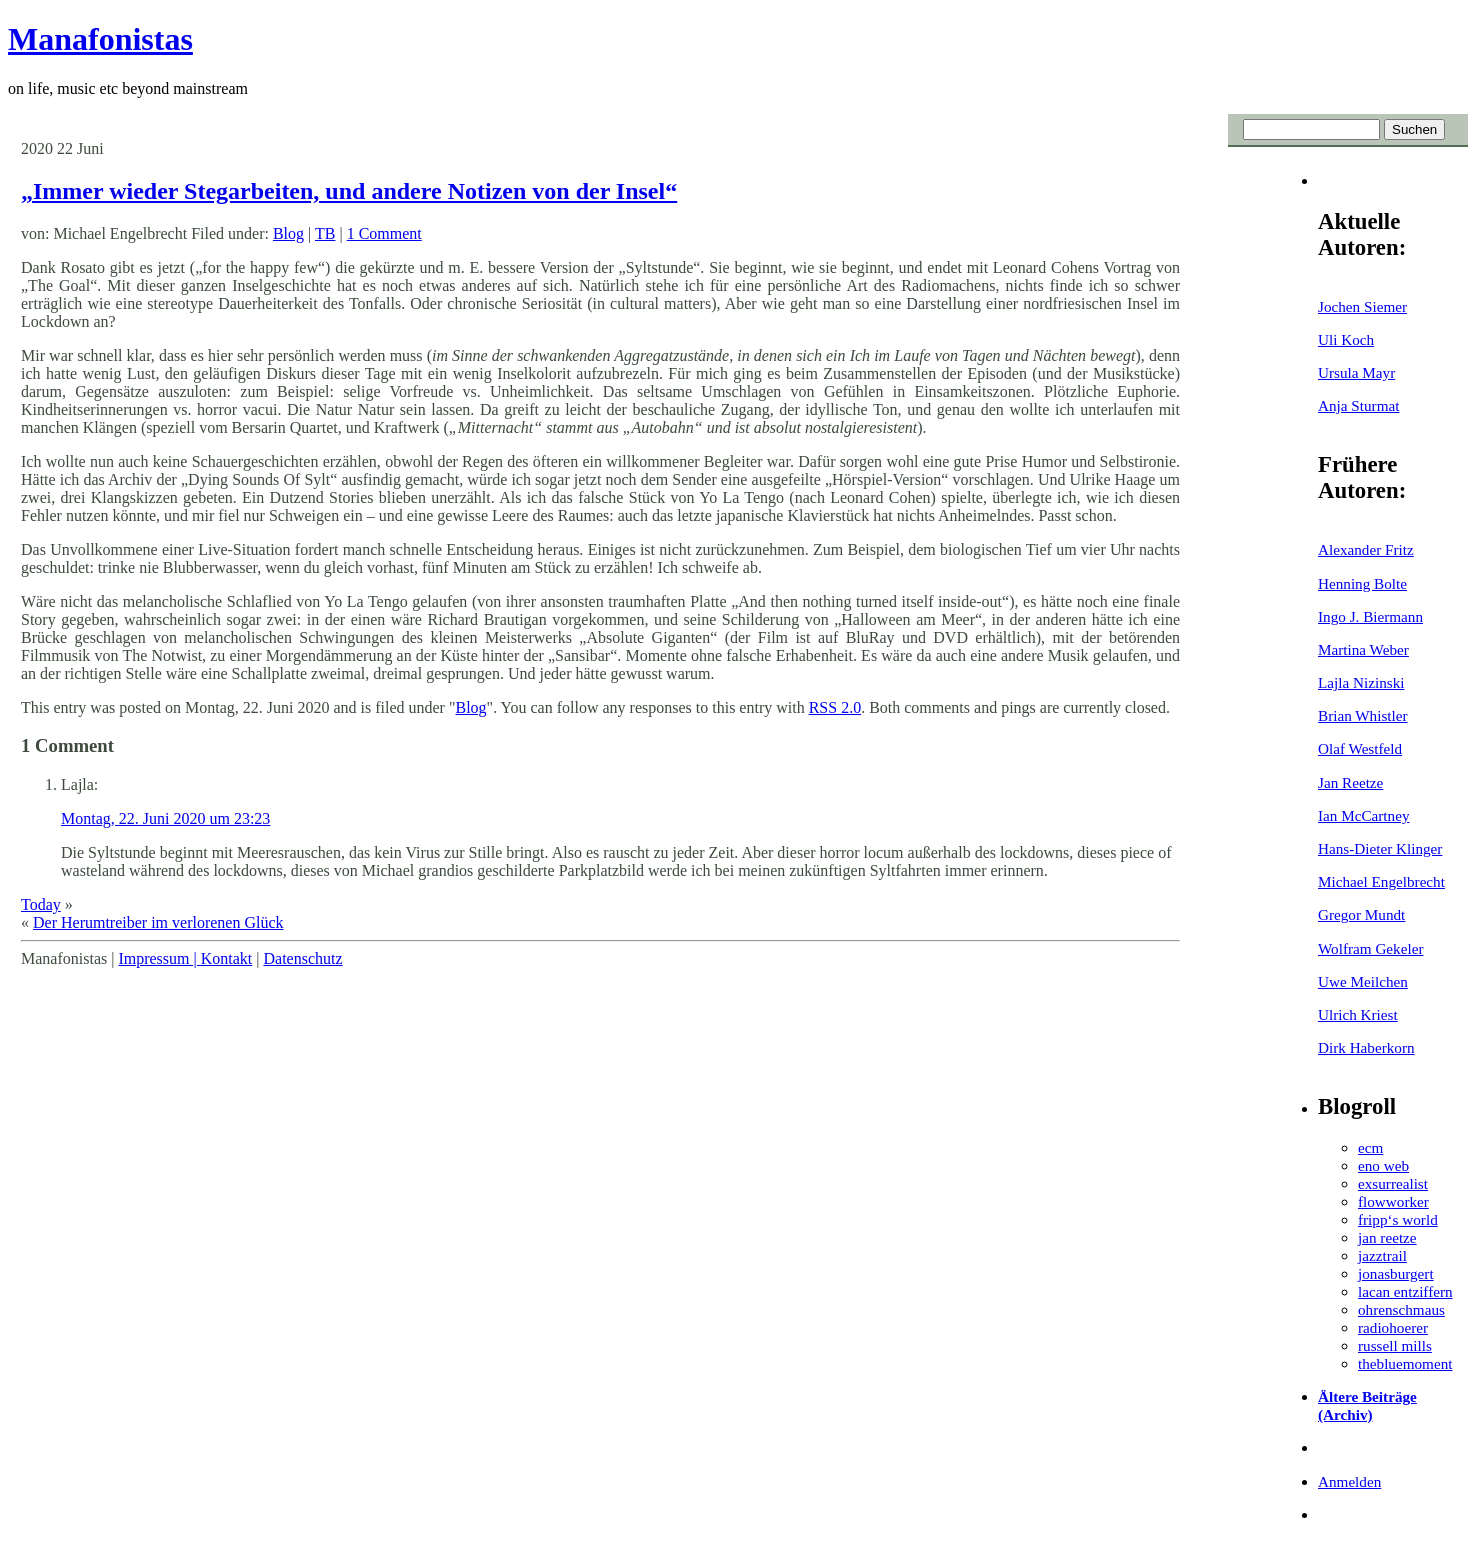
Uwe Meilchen (1363, 981)
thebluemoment (1405, 1363)
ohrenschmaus (1401, 1309)
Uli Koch (1346, 339)
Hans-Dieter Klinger (1380, 848)
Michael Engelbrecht (1381, 881)
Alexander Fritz (1366, 549)
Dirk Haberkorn (1366, 1047)
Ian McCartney (1364, 815)
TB (325, 233)
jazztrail (1382, 1255)
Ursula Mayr (1356, 372)
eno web (1383, 1165)
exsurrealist (1393, 1183)
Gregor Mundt (1361, 914)
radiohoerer (1393, 1327)
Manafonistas (100, 39)
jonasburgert (1396, 1273)
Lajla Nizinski (1361, 682)
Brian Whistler (1363, 715)
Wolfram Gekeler (1370, 948)
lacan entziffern (1405, 1291)
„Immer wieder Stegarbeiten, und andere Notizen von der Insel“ (349, 191)
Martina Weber (1363, 649)
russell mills (1395, 1345)
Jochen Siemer (1362, 306)
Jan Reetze (1350, 782)
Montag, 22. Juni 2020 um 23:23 (165, 818)
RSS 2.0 (835, 707)
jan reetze (1387, 1237)
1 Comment (384, 233)
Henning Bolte (1362, 583)
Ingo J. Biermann (1370, 616)
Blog (288, 233)
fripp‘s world (1398, 1219)
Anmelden (1349, 1481)
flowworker (1393, 1201)
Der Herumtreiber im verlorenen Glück (158, 922)
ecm (1370, 1147)
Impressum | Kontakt (185, 958)
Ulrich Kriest (1358, 1014)
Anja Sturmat (1358, 405)
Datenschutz (302, 958)
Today (41, 904)
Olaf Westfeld (1360, 748)
